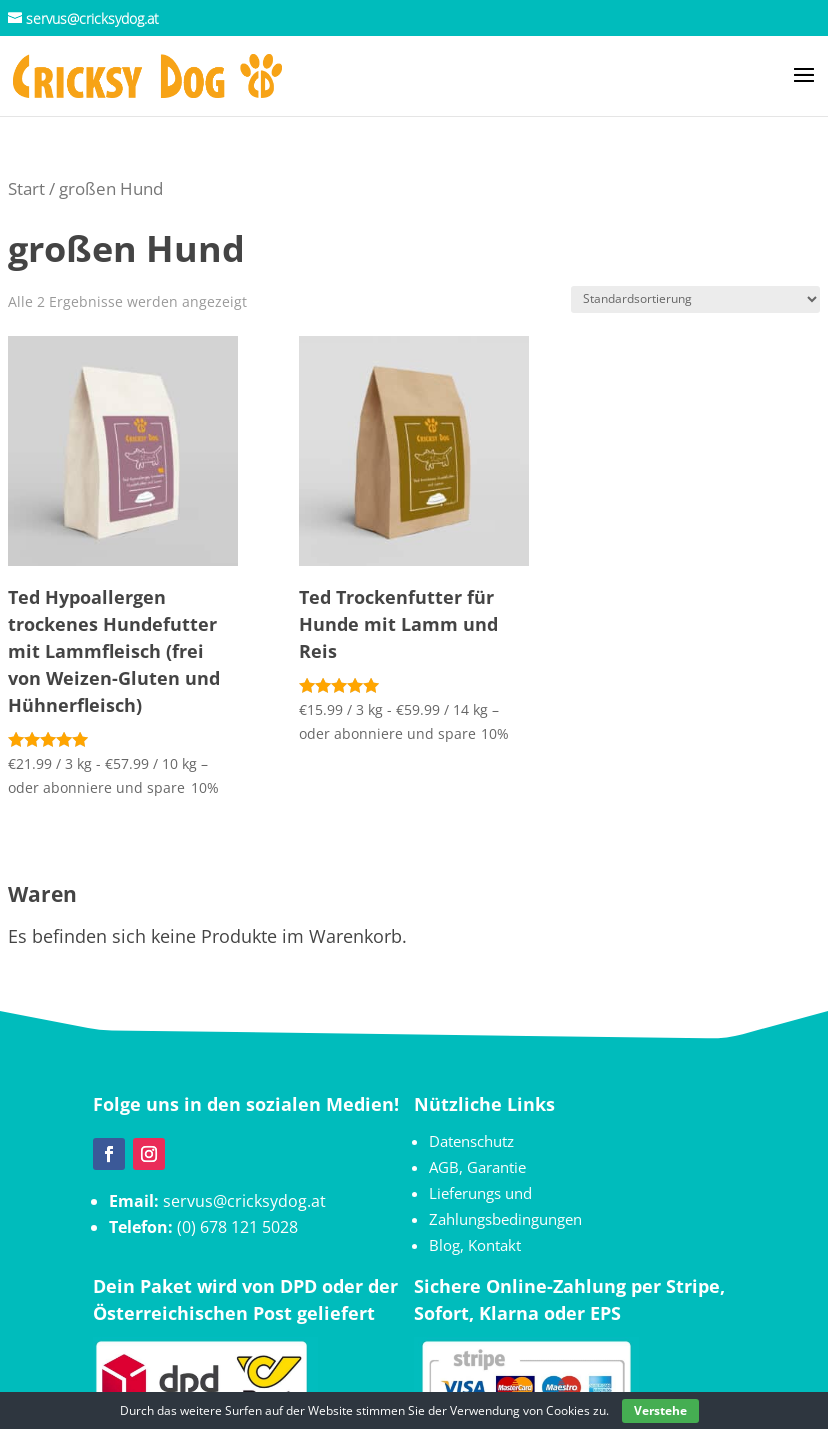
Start (26, 188)
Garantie (496, 1167)
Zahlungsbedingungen (505, 1219)
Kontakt (494, 1245)
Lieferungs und (480, 1193)
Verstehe (660, 1410)
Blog (444, 1245)
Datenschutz (471, 1141)
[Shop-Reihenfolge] (695, 299)
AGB (444, 1167)
